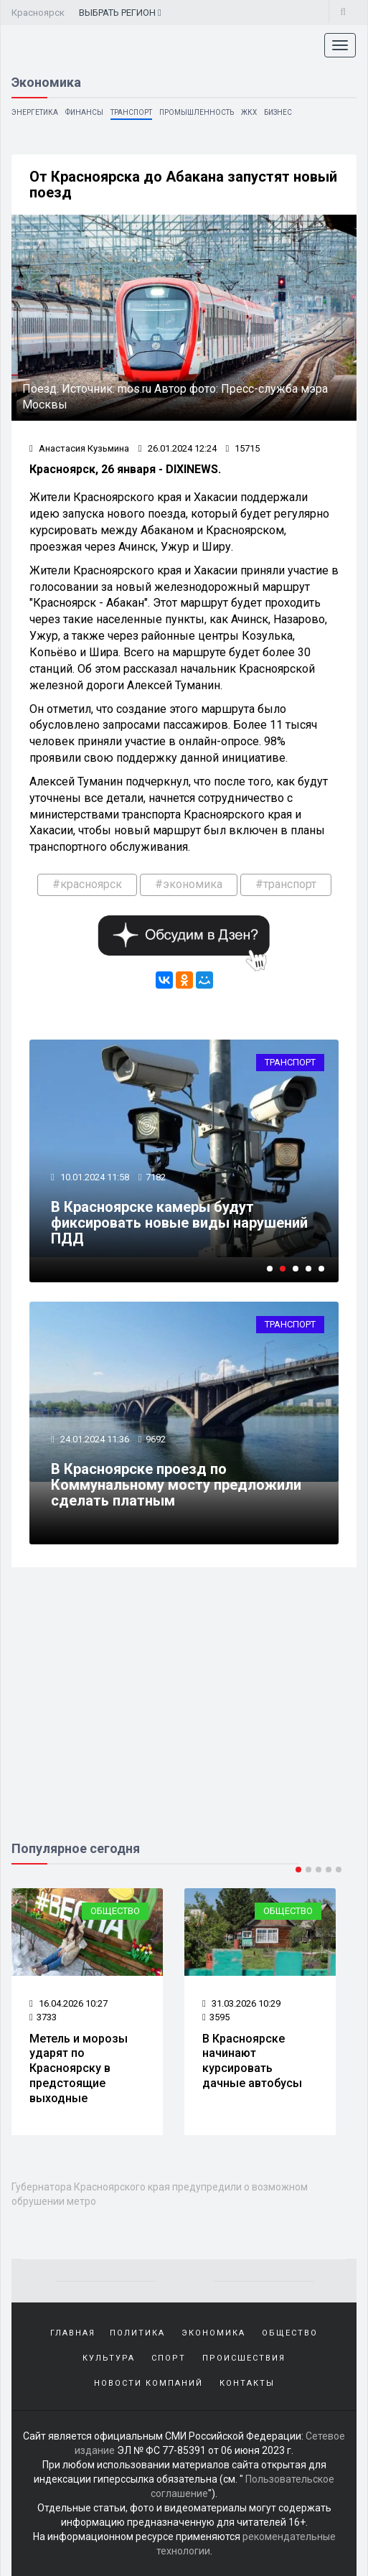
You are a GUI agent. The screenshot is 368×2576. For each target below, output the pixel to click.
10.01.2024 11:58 (93, 1177)
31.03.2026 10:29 (241, 2003)
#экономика (188, 884)
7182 (156, 1177)
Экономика (213, 2333)
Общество (115, 1910)
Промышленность (196, 112)
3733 (43, 2017)
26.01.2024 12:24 (177, 448)
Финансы (84, 112)
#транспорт (285, 884)
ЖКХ (249, 112)
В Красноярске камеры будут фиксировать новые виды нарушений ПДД (179, 1222)
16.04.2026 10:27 (68, 2003)
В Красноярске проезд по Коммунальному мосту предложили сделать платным (176, 1484)
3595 (216, 2017)
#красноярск (87, 884)
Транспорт (131, 112)
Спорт (168, 2358)
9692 (156, 1439)
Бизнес (278, 112)
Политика (137, 2333)
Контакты (247, 2383)
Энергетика (34, 112)
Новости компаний (148, 2383)
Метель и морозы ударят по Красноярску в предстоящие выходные (78, 2068)
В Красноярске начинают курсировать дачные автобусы (252, 2061)
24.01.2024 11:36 (93, 1439)
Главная (72, 2333)
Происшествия (244, 2358)
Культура (108, 2358)
